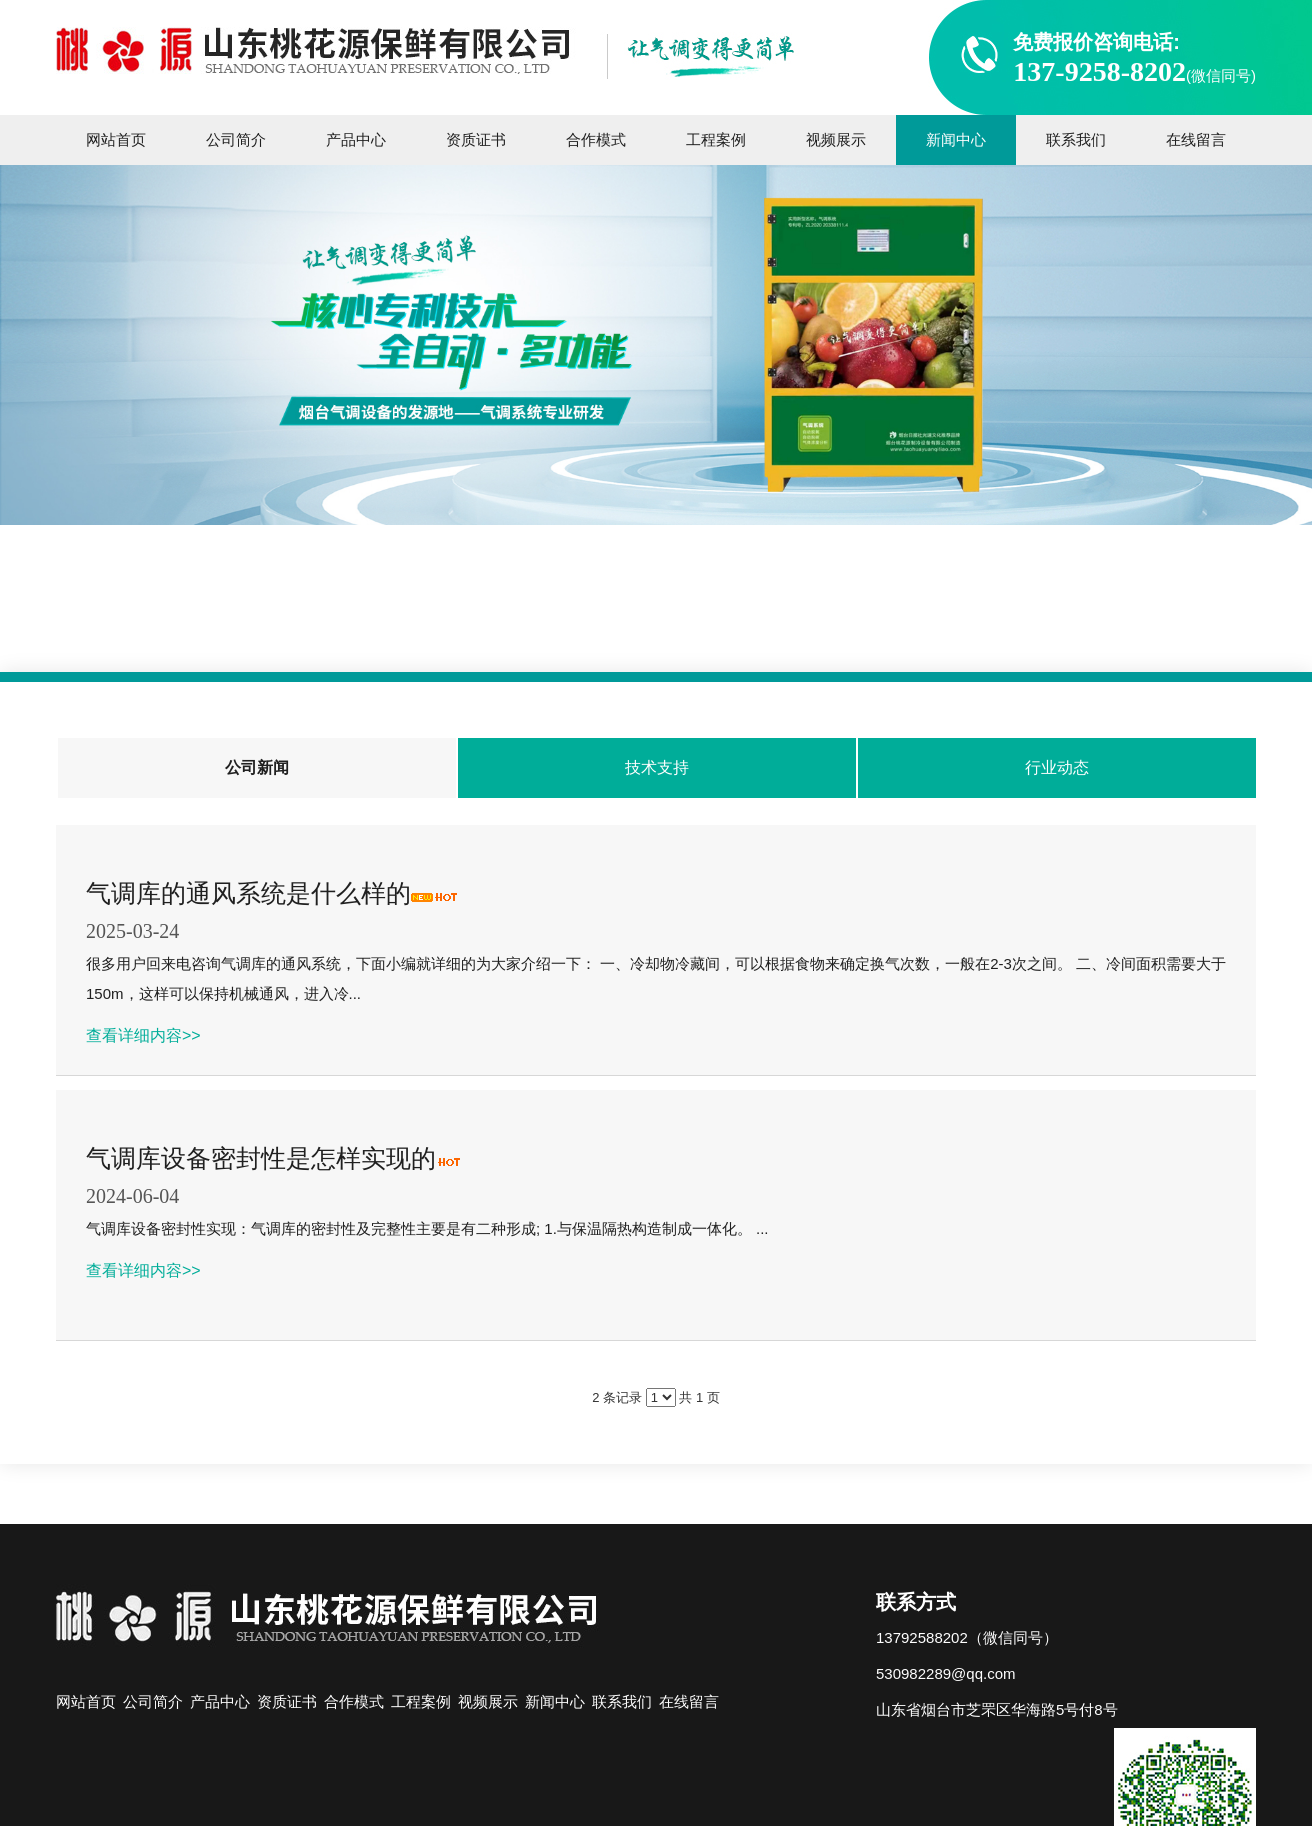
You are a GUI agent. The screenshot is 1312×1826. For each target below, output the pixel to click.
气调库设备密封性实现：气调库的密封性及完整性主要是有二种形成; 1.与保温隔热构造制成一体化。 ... (427, 1228)
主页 (579, 631)
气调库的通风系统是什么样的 (248, 893)
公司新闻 (738, 631)
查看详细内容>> (143, 1035)
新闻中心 (650, 631)
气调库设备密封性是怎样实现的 (261, 1158)
